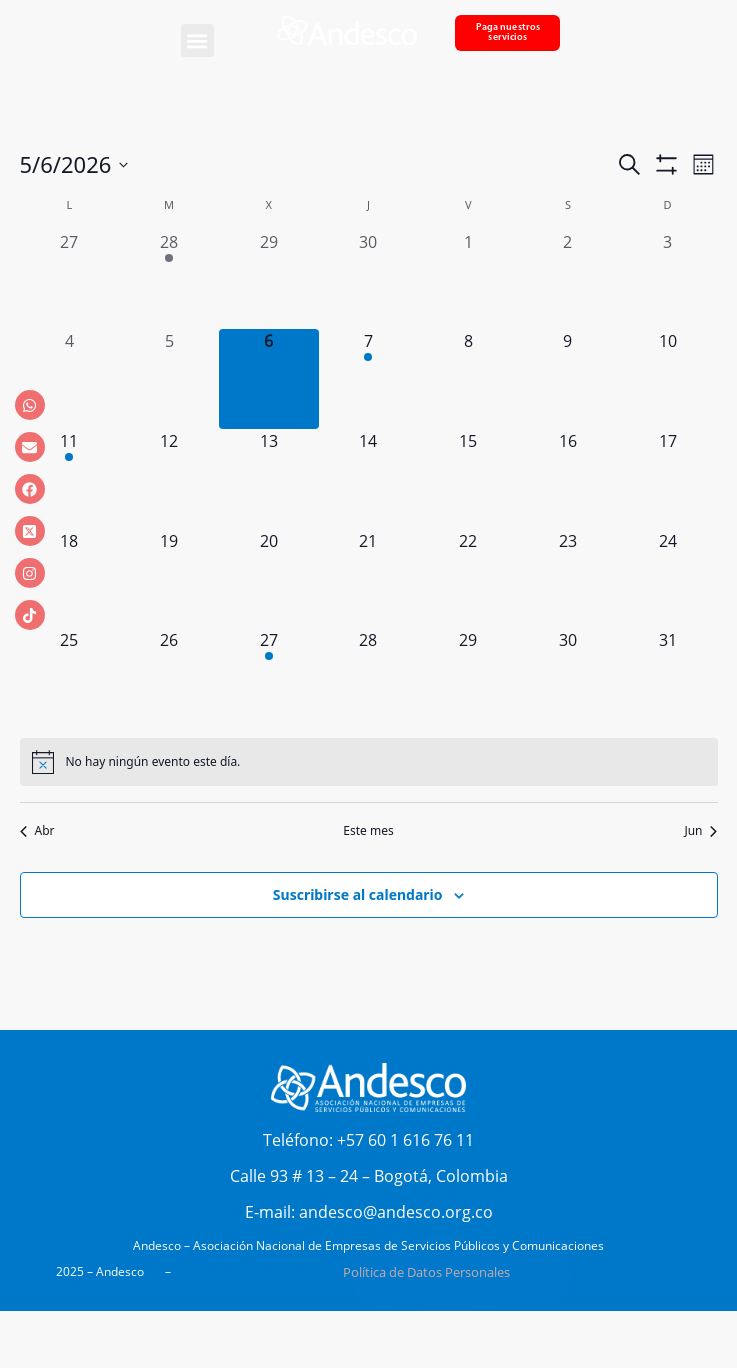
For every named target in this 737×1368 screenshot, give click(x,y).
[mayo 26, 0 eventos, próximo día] (169, 678)
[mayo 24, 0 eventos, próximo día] (668, 579)
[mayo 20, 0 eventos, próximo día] (269, 579)
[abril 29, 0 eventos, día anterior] (269, 280)
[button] (197, 40)
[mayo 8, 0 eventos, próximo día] (468, 379)
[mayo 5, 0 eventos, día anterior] (169, 379)
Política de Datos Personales (426, 1272)
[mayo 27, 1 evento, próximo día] (269, 678)
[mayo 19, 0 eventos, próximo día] (169, 579)
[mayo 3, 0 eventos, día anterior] (668, 280)
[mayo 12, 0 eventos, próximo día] (169, 479)
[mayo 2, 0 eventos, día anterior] (568, 280)
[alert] (369, 762)
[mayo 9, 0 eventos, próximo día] (568, 379)
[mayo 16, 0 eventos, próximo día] (568, 479)
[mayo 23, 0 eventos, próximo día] (568, 579)
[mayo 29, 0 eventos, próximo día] (468, 678)
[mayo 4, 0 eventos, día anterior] (70, 379)
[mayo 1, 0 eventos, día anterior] (468, 280)
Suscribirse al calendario (358, 894)
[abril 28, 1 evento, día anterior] (169, 280)
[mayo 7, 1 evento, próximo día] (369, 379)
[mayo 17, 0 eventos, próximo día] (668, 479)
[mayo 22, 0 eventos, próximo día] (468, 579)
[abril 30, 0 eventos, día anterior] (369, 280)
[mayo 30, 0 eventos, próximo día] (568, 678)
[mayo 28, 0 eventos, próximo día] (369, 678)
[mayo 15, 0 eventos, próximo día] (468, 479)
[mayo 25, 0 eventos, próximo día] (70, 678)
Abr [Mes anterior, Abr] (37, 831)
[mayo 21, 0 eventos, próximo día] (369, 579)
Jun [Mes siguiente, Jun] (700, 831)
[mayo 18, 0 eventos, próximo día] (70, 579)
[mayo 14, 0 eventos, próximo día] (369, 479)
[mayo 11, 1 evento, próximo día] (70, 479)
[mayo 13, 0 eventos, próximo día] (269, 479)
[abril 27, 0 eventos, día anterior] (70, 280)
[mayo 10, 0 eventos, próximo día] (668, 379)
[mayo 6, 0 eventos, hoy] (269, 379)
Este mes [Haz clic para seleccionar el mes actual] (368, 831)
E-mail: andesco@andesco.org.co (369, 1212)
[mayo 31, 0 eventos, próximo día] (668, 678)
